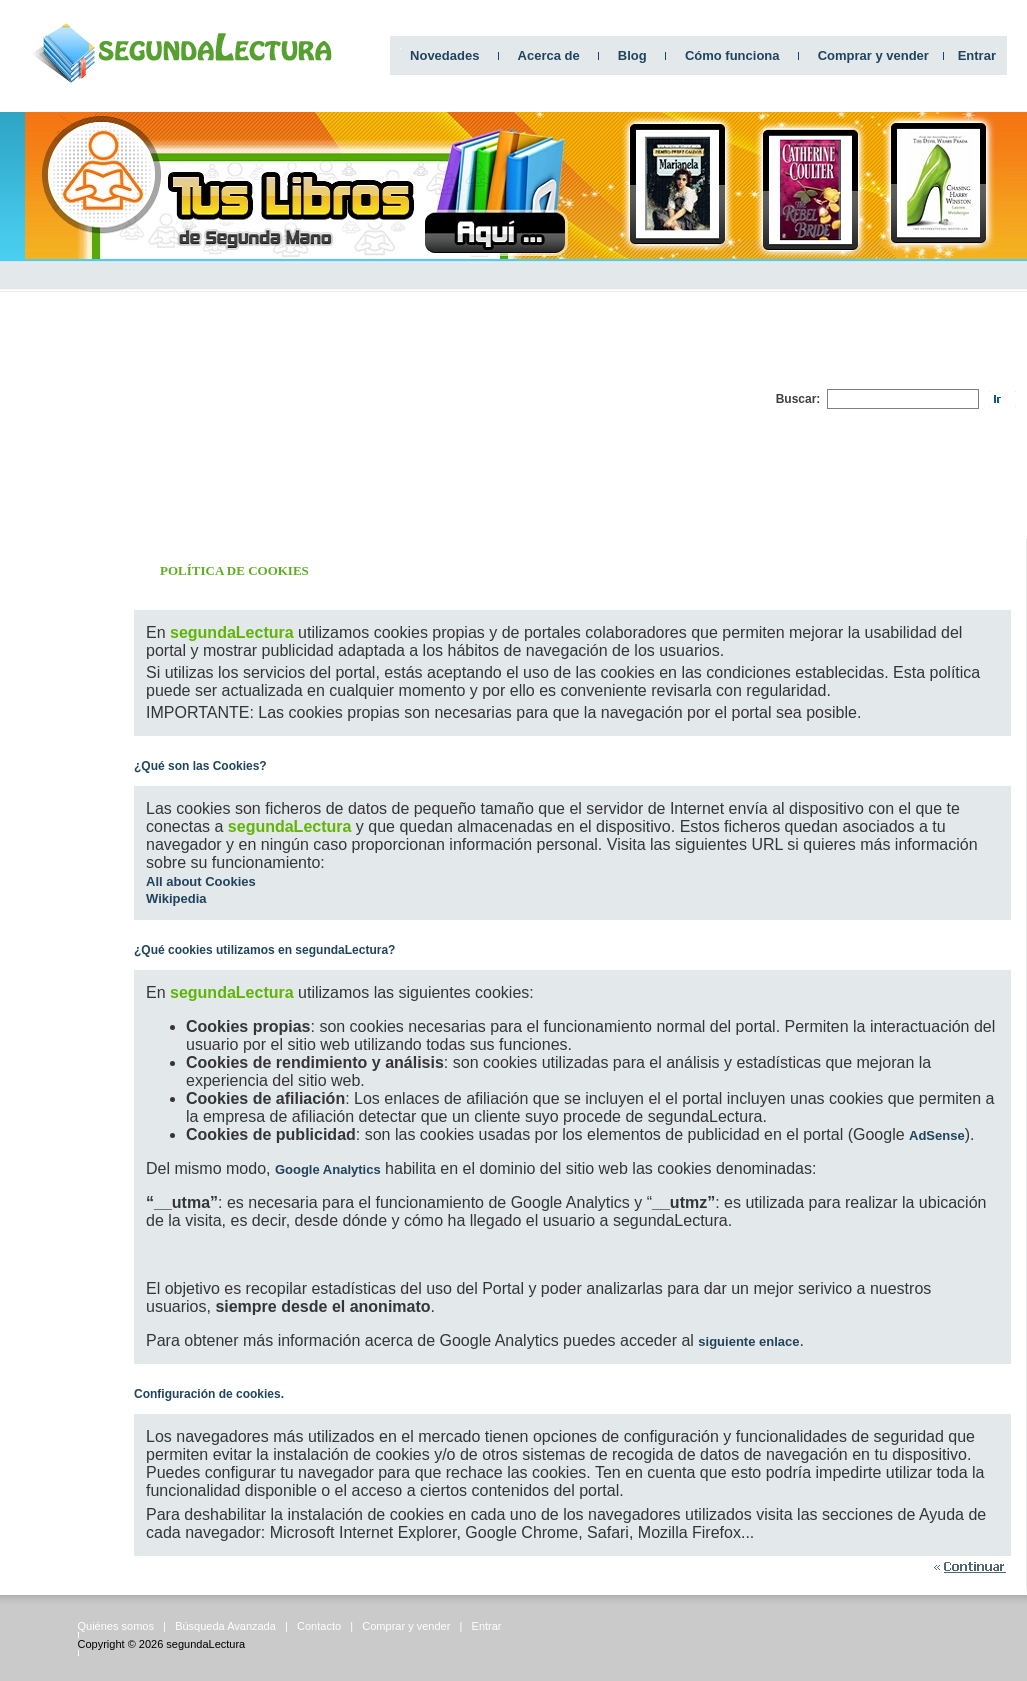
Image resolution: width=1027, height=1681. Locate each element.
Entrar (977, 55)
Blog (632, 55)
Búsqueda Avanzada (225, 1626)
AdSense (937, 1135)
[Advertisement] (542, 399)
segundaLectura (205, 1644)
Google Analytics (328, 1169)
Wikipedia (176, 898)
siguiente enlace (748, 1341)
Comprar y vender (873, 55)
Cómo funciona (732, 55)
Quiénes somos (116, 1626)
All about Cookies (201, 881)
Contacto (319, 1626)
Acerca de (549, 55)
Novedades (444, 55)
